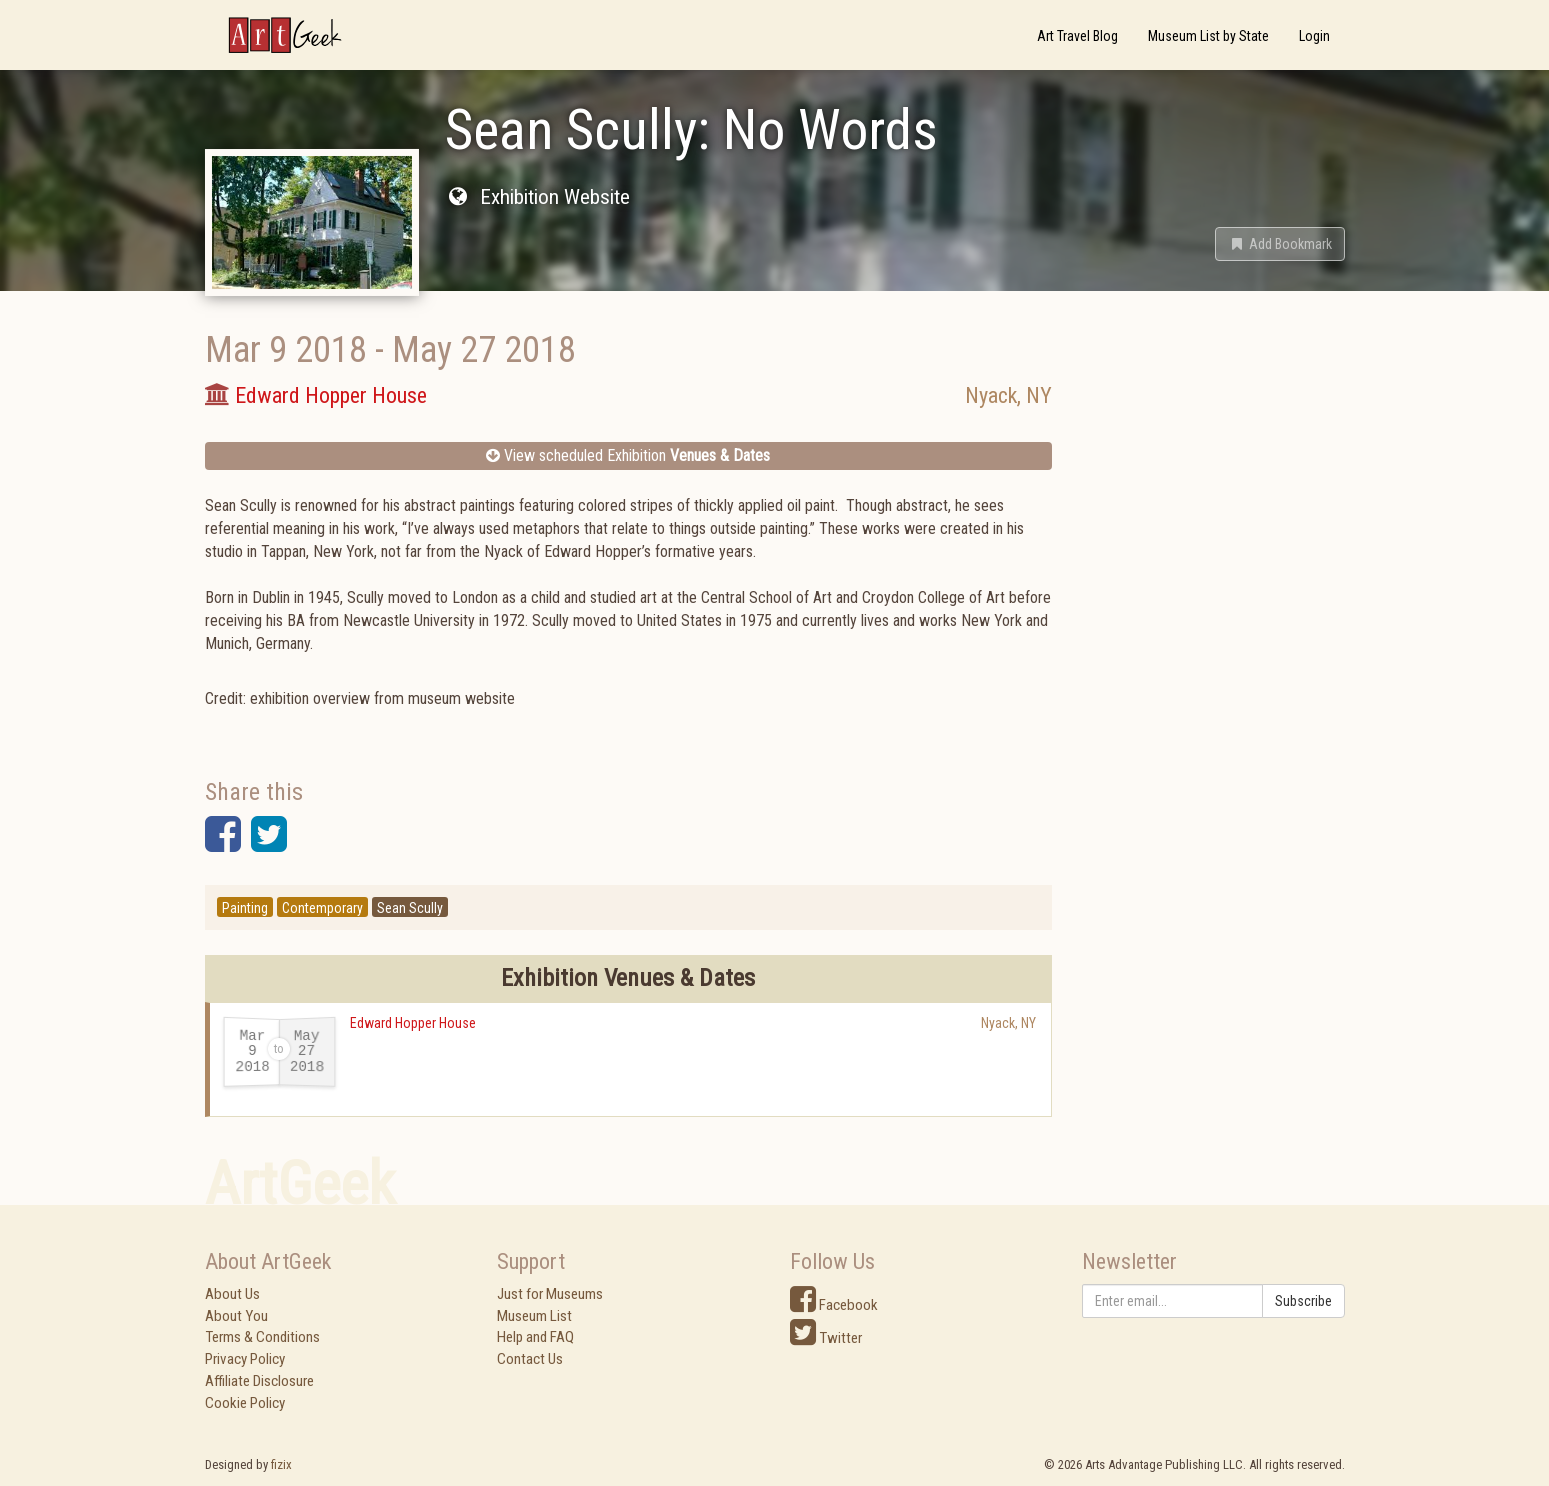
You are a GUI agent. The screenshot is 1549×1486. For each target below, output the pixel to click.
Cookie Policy (245, 1403)
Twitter (826, 1338)
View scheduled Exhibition (628, 455)
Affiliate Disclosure (259, 1381)
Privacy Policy (245, 1359)
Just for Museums (550, 1294)
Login (1314, 36)
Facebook (834, 1305)
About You (236, 1316)
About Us (232, 1294)
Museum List (534, 1316)
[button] (1280, 244)
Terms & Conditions (262, 1337)
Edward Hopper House (413, 1023)
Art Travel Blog (1077, 36)
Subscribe (1303, 1301)
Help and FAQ (535, 1337)
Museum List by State (1208, 36)
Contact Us (530, 1359)
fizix (281, 1464)
